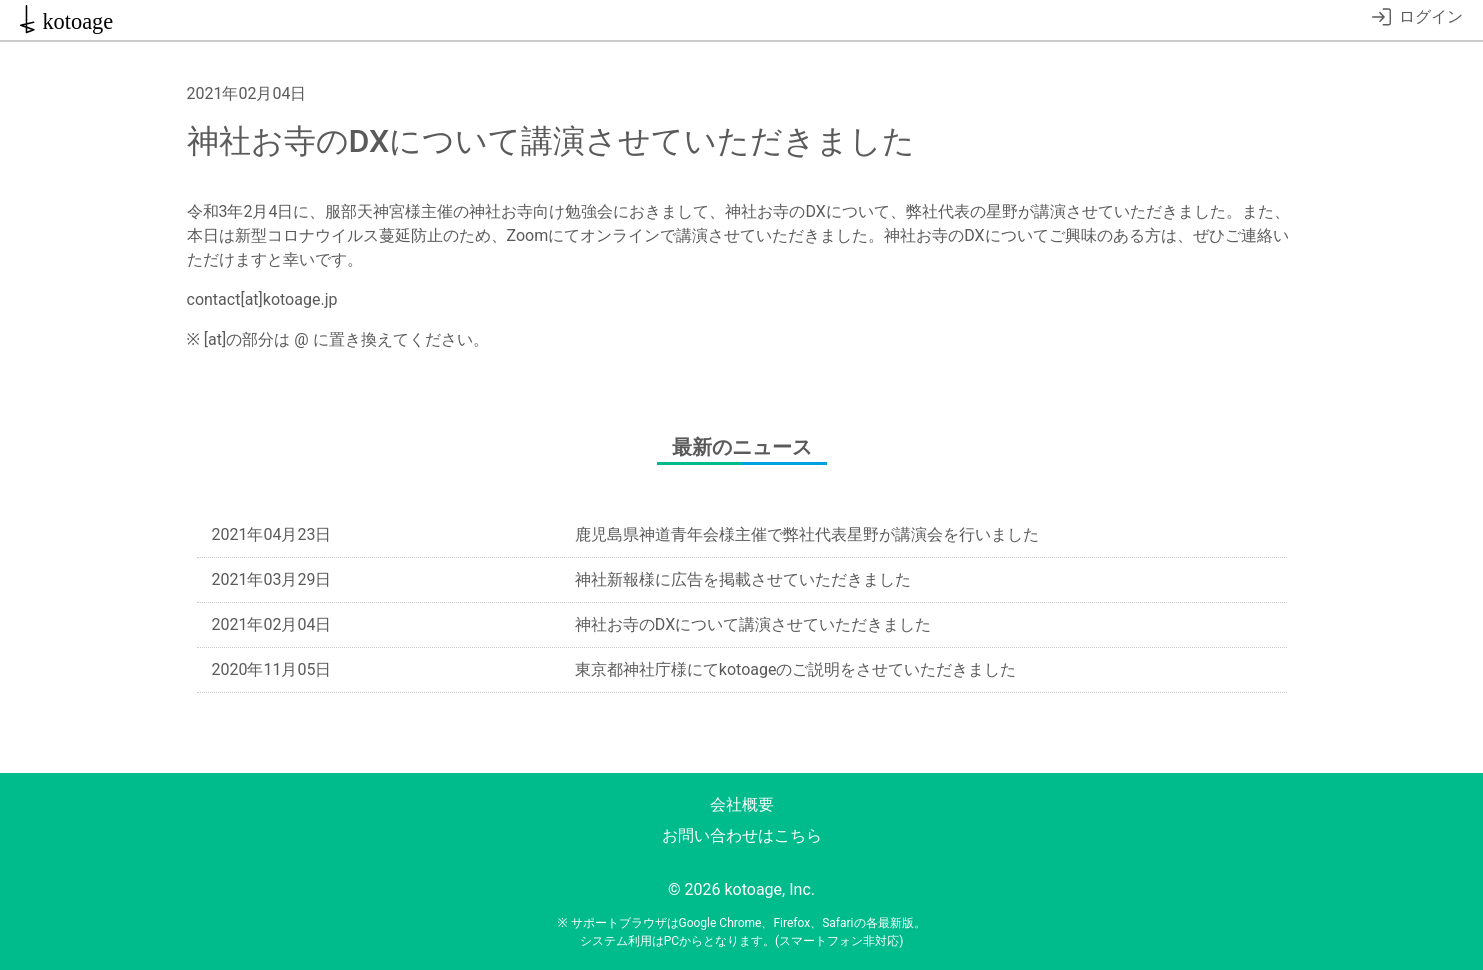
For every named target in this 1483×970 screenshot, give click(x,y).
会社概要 (742, 804)
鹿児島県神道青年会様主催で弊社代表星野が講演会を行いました (807, 534)
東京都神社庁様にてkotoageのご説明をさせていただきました (796, 669)
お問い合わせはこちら (742, 835)
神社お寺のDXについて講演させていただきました (753, 624)
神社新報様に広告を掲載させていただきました (743, 579)
